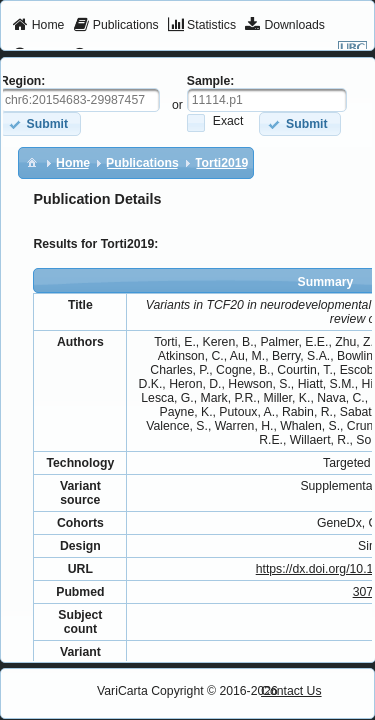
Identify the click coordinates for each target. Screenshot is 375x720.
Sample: (211, 81)
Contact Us (291, 691)
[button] (299, 123)
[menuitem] (38, 26)
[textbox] (267, 100)
